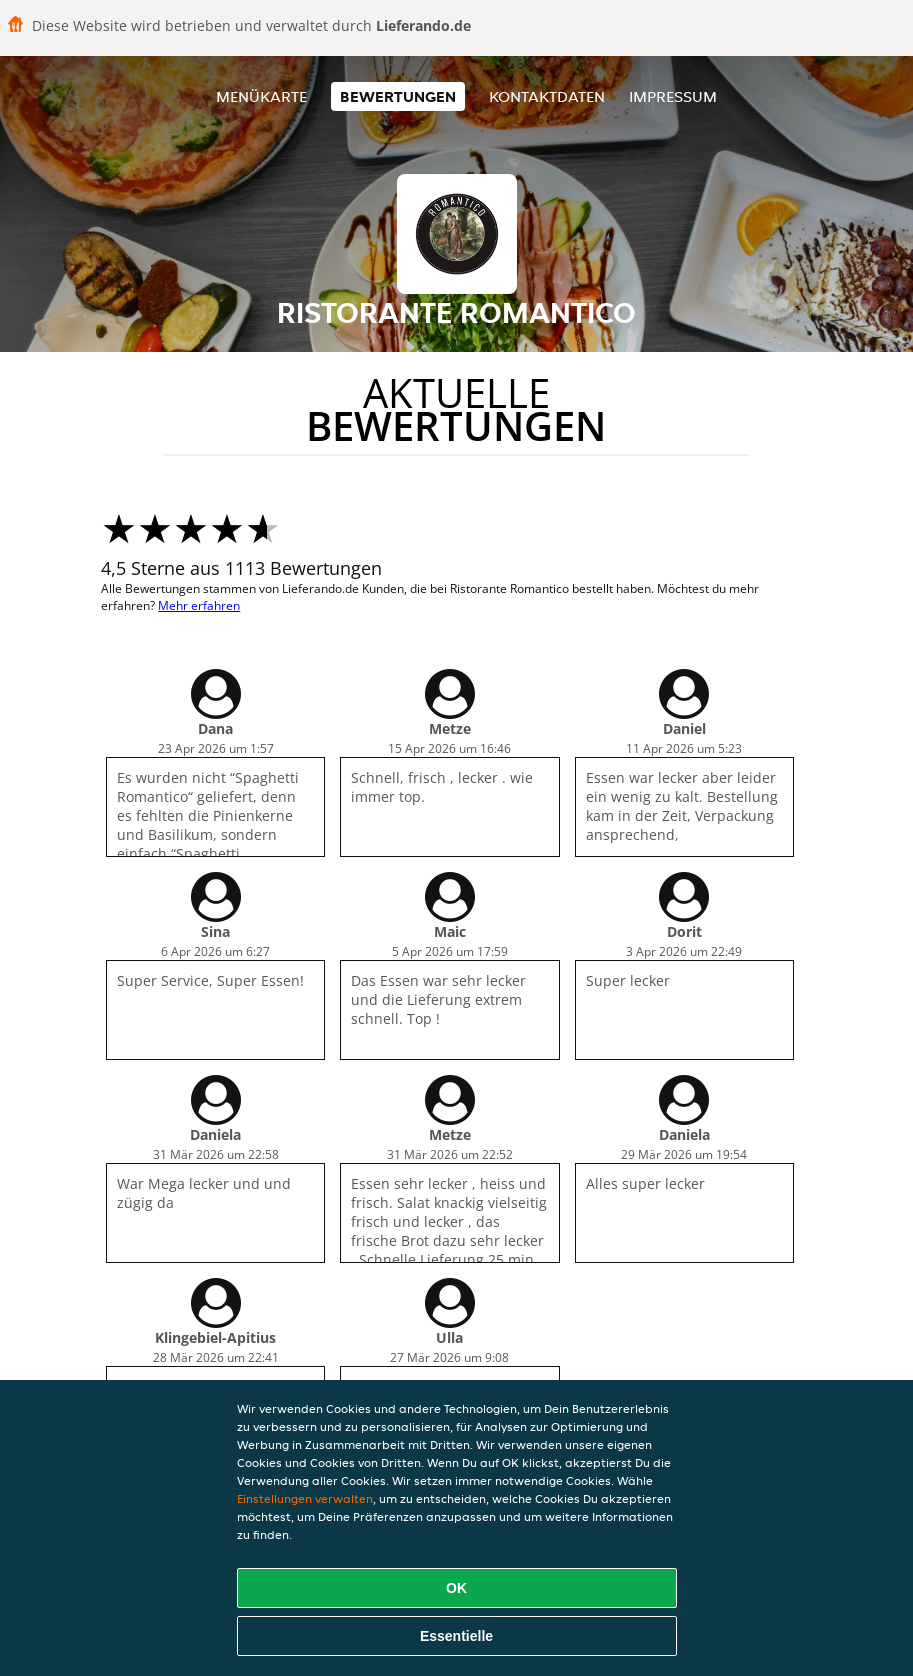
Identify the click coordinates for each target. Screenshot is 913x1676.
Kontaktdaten (547, 96)
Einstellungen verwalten (305, 1498)
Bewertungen (398, 96)
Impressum (673, 96)
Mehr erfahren (199, 605)
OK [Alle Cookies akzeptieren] (456, 1588)
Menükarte (261, 96)
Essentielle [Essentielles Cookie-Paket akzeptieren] (456, 1636)
